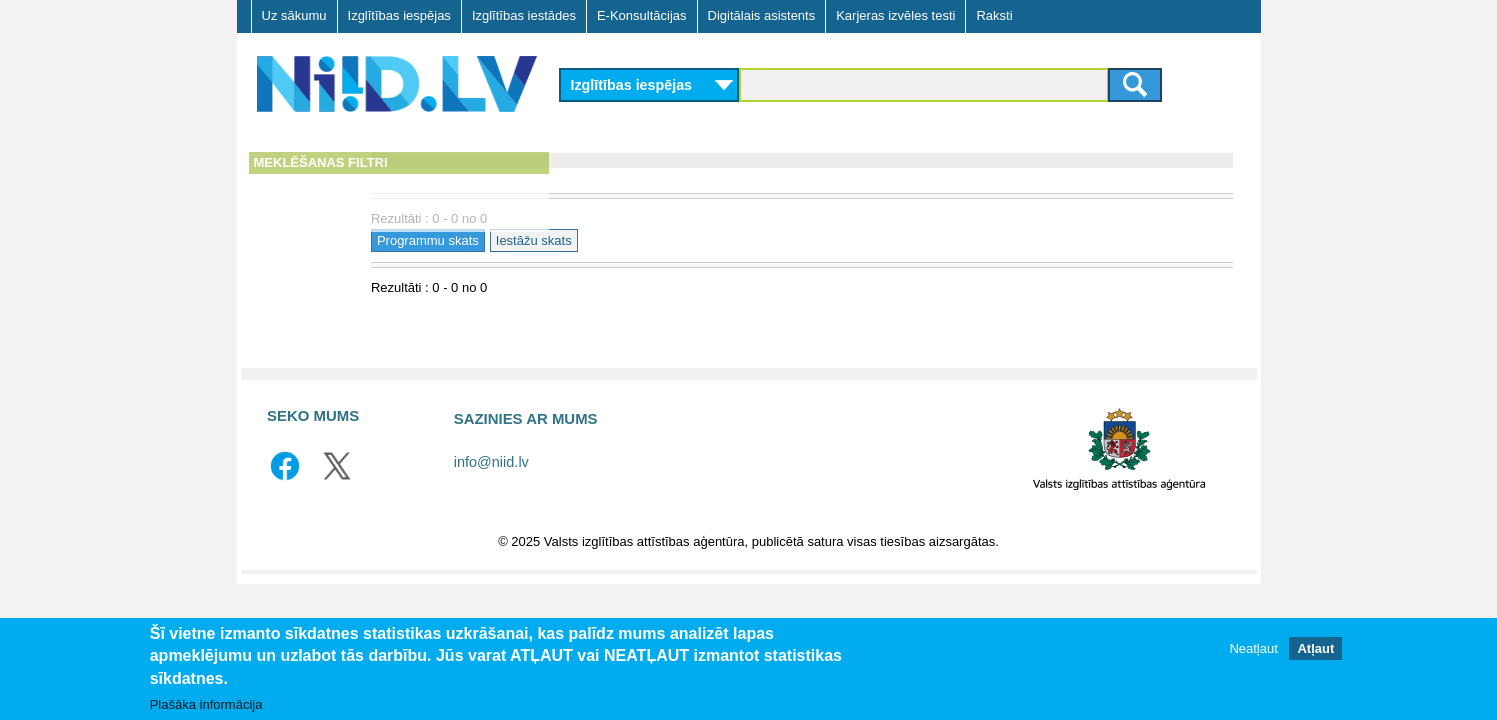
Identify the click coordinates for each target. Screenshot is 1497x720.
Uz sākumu (294, 15)
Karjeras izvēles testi (895, 15)
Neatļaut (1253, 648)
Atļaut (1315, 648)
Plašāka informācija (206, 704)
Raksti (994, 15)
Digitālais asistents (762, 15)
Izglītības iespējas (399, 15)
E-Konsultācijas (642, 15)
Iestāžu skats (727, 240)
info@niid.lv (491, 462)
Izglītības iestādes (524, 15)
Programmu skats (622, 240)
